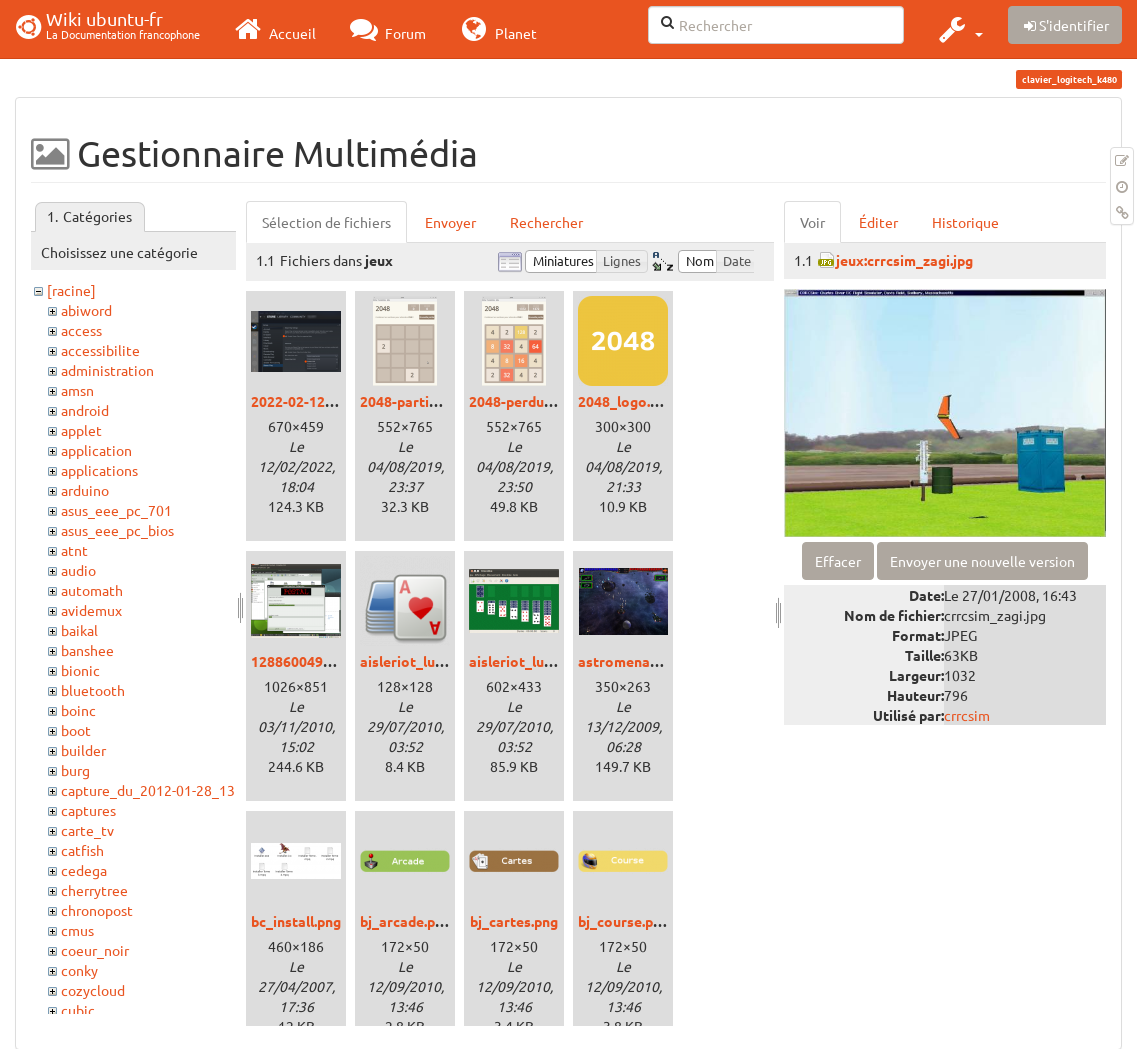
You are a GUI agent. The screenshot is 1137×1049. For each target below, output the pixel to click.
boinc (78, 710)
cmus (77, 930)
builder (83, 750)
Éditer (878, 222)
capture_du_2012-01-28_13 (148, 790)
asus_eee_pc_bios (117, 530)
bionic (80, 670)
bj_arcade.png (405, 921)
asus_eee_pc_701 (116, 510)
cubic (78, 1010)
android (85, 410)
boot (76, 730)
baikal (79, 630)
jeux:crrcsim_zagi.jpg (904, 260)
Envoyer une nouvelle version (982, 561)
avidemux (91, 610)
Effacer (838, 561)
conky (79, 970)
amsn (77, 390)
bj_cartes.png (514, 921)
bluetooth (93, 690)
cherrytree (94, 890)
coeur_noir (95, 950)
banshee (87, 650)
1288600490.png (304, 661)
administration (107, 370)
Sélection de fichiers (326, 222)
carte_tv (87, 830)
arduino (85, 490)
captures (88, 810)
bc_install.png (296, 921)
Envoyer (450, 222)
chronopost (97, 910)
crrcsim (967, 715)
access (81, 330)
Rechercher (546, 222)
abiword (86, 310)
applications (99, 470)
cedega (84, 870)
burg (75, 770)
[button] (958, 29)
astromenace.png (635, 661)
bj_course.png (623, 921)
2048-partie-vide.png (428, 401)
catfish (82, 850)
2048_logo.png (626, 401)
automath (92, 590)
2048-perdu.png (520, 401)
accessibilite (100, 350)
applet (81, 430)
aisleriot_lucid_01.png (541, 661)
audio (78, 570)
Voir (812, 222)
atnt (74, 550)
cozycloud (93, 990)
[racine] (71, 290)
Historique (965, 222)
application (96, 450)
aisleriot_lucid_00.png (432, 661)
